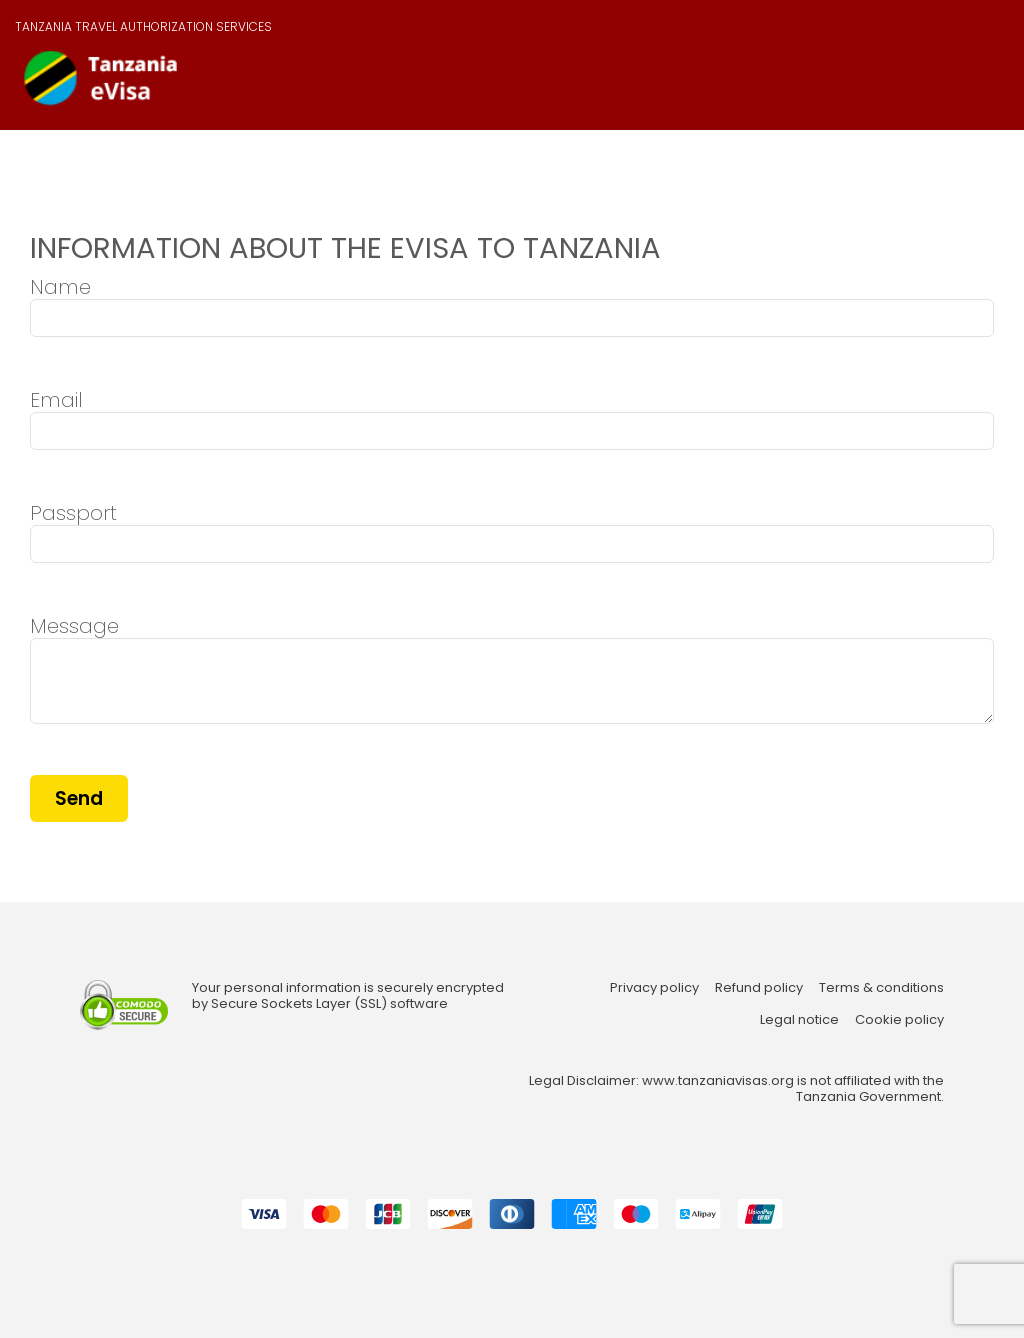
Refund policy (759, 988)
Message (74, 626)
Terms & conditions (881, 988)
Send (79, 798)
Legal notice (799, 1020)
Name (60, 287)
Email (56, 400)
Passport (73, 513)
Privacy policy (654, 988)
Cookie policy (899, 1020)
